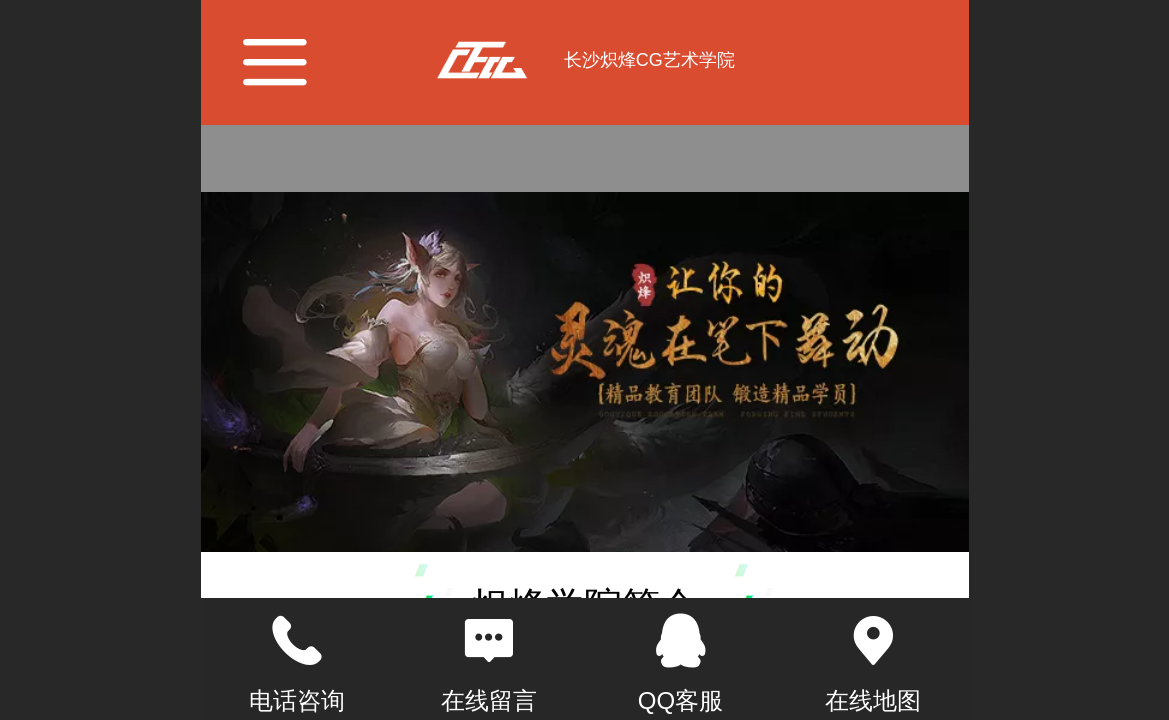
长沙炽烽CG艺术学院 (649, 60)
